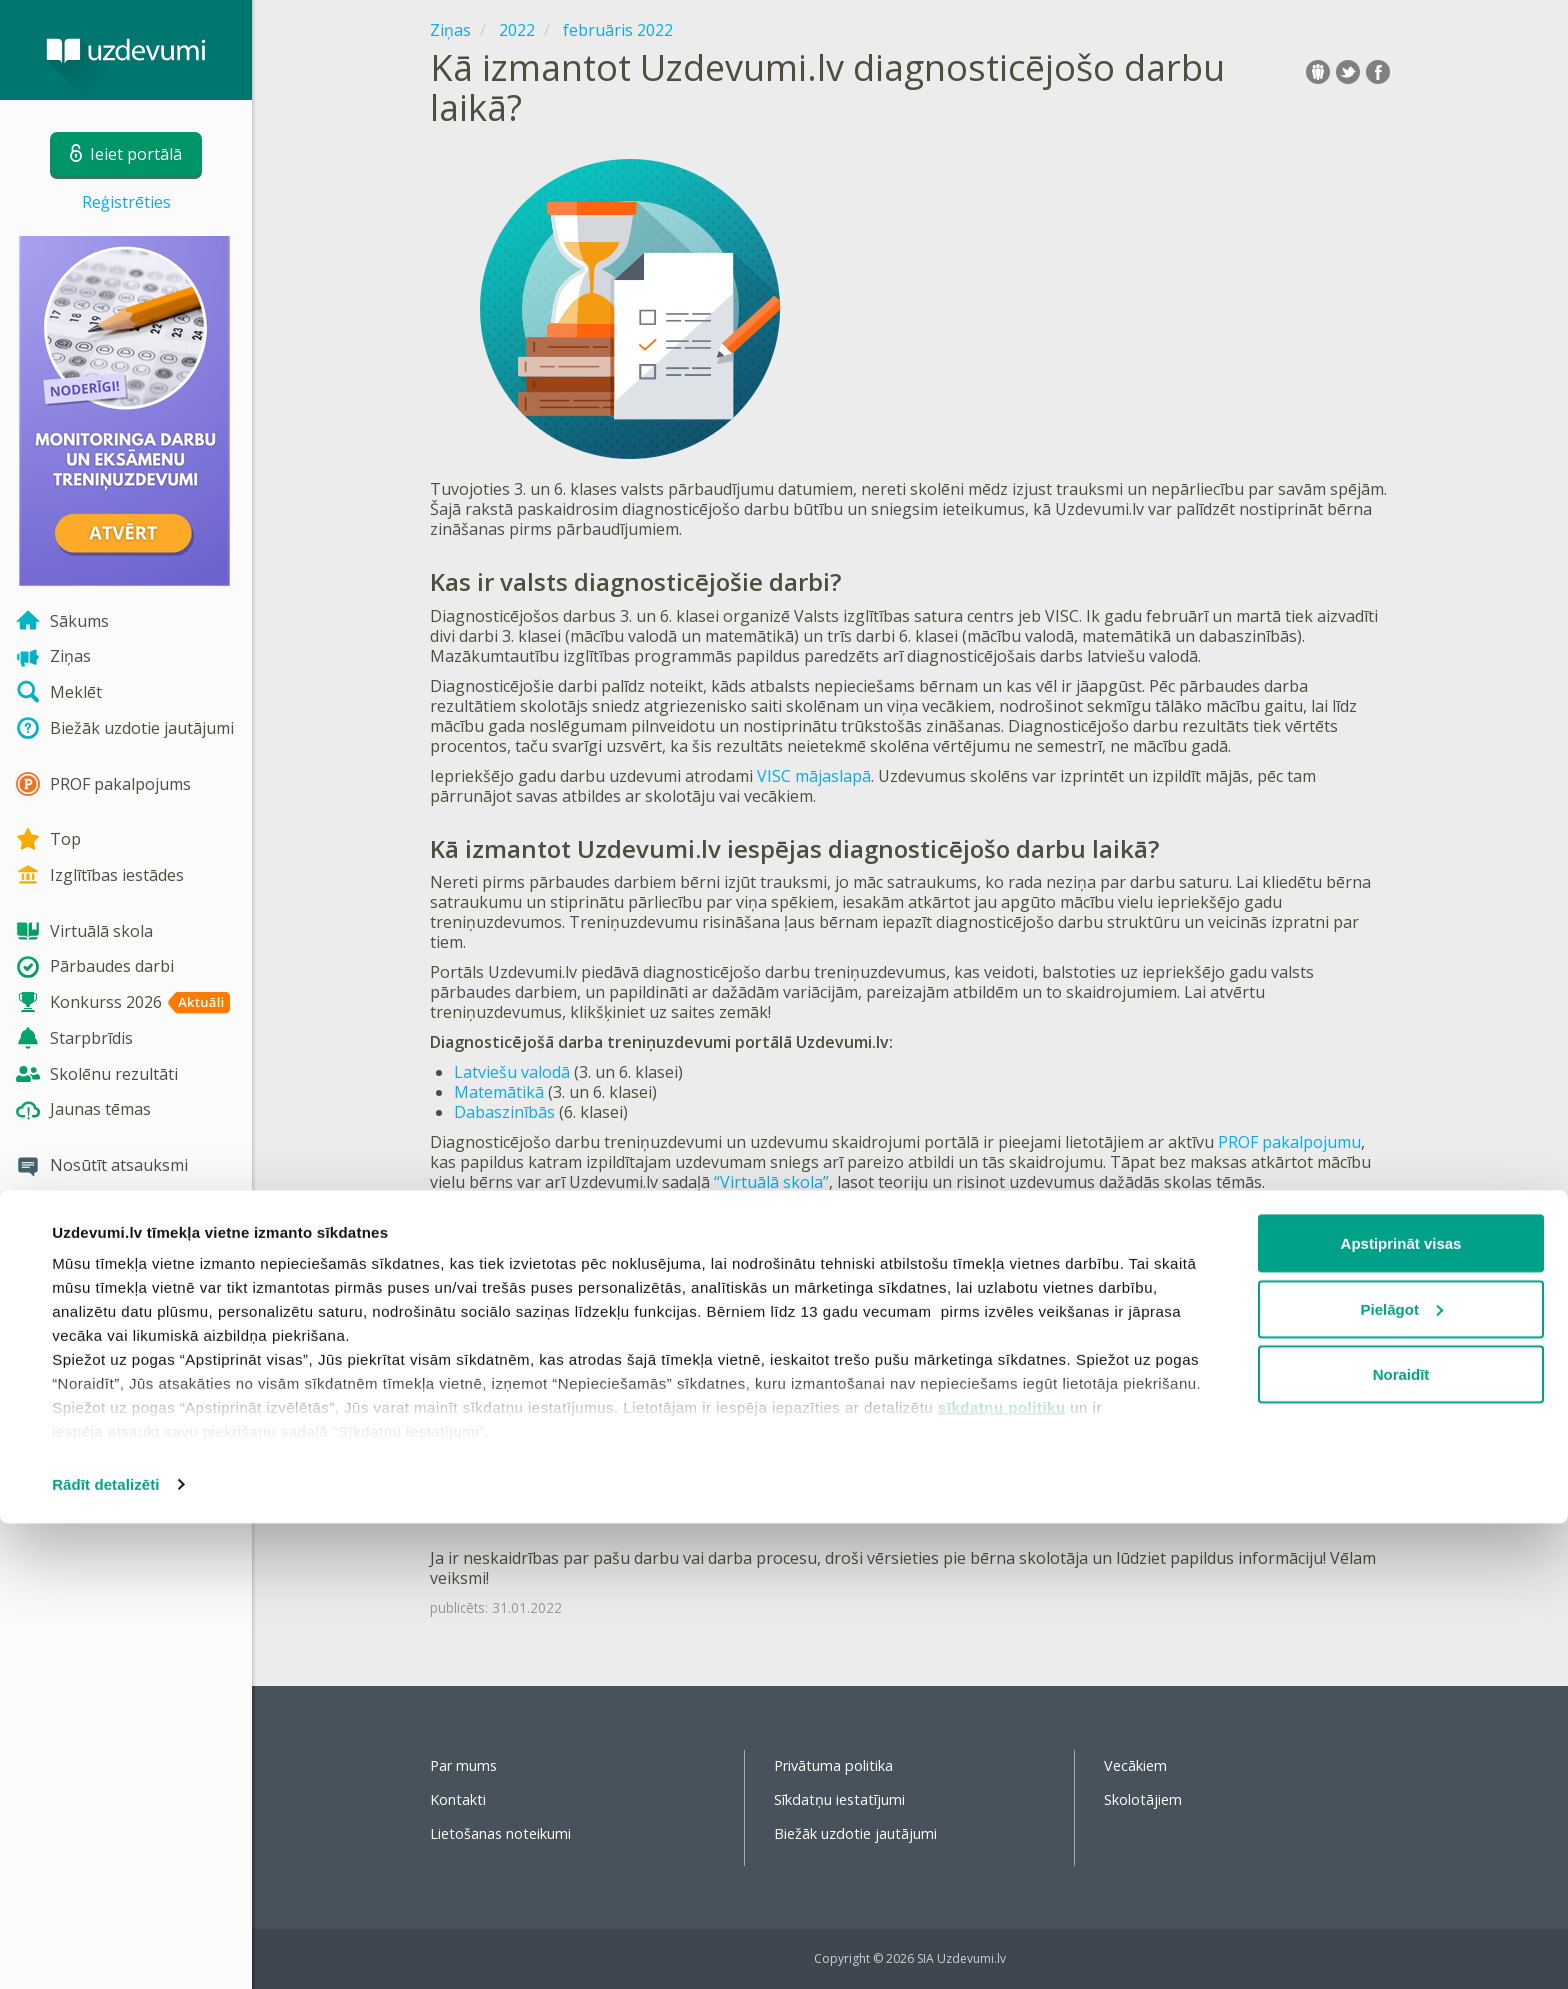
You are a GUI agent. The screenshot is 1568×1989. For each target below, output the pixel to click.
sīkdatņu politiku (1002, 1872)
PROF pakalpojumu (1289, 1142)
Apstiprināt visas (1401, 1708)
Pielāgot (1402, 1774)
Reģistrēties (126, 202)
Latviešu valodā (512, 1072)
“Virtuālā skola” (771, 1182)
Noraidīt (1401, 1839)
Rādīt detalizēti (105, 1949)
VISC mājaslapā (814, 776)
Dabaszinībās (504, 1112)
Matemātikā (499, 1092)
